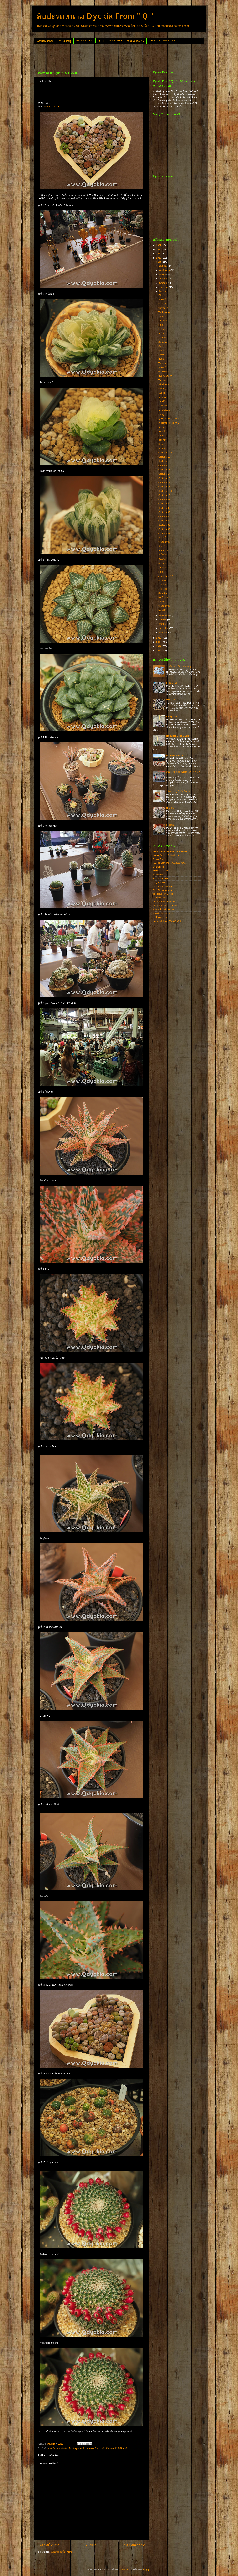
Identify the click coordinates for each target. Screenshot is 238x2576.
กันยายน (163, 278)
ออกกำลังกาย (164, 410)
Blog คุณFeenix (160, 878)
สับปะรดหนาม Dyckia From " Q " (95, 16)
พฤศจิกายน (164, 270)
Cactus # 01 (164, 533)
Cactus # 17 (164, 461)
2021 (159, 245)
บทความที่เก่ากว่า (134, 2545)
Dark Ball (162, 406)
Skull (160, 346)
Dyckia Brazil (159, 859)
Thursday (162, 363)
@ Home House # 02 (168, 418)
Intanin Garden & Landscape (167, 855)
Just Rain (162, 589)
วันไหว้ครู (163, 554)
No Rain (162, 563)
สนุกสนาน (163, 550)
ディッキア (111, 2448)
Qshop (101, 40)
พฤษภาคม (164, 615)
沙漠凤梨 (122, 2448)
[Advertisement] (93, 56)
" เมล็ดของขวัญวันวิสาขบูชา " (180, 666)
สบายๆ (161, 333)
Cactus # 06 (164, 512)
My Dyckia (163, 597)
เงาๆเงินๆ (162, 448)
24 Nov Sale (172, 683)
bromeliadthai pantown (164, 901)
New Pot (170, 808)
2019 (159, 253)
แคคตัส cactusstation (163, 913)
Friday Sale (171, 716)
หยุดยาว (162, 350)
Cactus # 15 (164, 469)
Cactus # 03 (164, 525)
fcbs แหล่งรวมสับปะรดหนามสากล (169, 863)
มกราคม (163, 632)
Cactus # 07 (164, 508)
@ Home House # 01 (168, 423)
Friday (161, 295)
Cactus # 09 (164, 499)
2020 (159, 249)
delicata (170, 825)
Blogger (147, 2569)
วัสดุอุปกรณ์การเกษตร (83, 2448)
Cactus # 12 (164, 482)
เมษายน (163, 619)
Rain (160, 325)
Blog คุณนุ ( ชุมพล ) (162, 886)
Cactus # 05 (164, 516)
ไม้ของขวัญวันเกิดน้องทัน (178, 791)
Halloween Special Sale (177, 736)
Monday (162, 389)
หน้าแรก (91, 2545)
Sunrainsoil (158, 867)
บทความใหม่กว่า (48, 2545)
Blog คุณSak (159, 882)
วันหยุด (161, 393)
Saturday (162, 593)
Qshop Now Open (174, 755)
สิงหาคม (163, 283)
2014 (159, 646)
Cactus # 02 (164, 529)
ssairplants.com (160, 917)
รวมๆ (160, 316)
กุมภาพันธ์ (164, 628)
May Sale (170, 700)
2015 (159, 642)
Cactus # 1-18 (165, 452)
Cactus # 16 (164, 465)
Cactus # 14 (164, 474)
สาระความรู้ (65, 41)
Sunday (162, 337)
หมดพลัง (162, 299)
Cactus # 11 (164, 486)
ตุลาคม (162, 274)
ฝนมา (161, 359)
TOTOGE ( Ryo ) (161, 871)
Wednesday (164, 312)
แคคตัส (51, 2448)
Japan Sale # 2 (165, 576)
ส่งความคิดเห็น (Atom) (61, 2552)
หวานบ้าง (163, 308)
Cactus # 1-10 (165, 491)
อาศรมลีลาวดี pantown (164, 909)
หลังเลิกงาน (164, 384)
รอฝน (161, 435)
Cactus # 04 (164, 521)
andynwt (124, 2569)
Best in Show (115, 40)
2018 (159, 258)
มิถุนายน (163, 291)
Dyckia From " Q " (52, 106)
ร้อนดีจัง (162, 401)
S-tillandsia (158, 874)
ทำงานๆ (162, 303)
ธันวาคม (163, 266)
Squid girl (162, 342)
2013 (159, 650)
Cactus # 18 (164, 457)
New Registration (84, 40)
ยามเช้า (162, 440)
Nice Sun (162, 610)
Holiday (162, 329)
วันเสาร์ (162, 537)
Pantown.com (159, 898)
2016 (159, 638)
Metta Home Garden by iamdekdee (170, 851)
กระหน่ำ (162, 431)
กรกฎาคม (164, 287)
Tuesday (162, 320)
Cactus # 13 (164, 478)
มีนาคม (163, 624)
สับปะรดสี (99, 2448)
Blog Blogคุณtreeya (162, 890)
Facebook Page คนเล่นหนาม (167, 921)
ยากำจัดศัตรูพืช (64, 2448)
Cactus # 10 (164, 495)
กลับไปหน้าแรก (45, 41)
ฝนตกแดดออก (165, 376)
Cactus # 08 (164, 504)
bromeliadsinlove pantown (165, 905)
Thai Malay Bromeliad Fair (162, 40)
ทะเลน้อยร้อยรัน (135, 41)
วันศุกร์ (161, 546)
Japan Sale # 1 (165, 584)
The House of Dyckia (163, 894)
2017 (159, 262)
